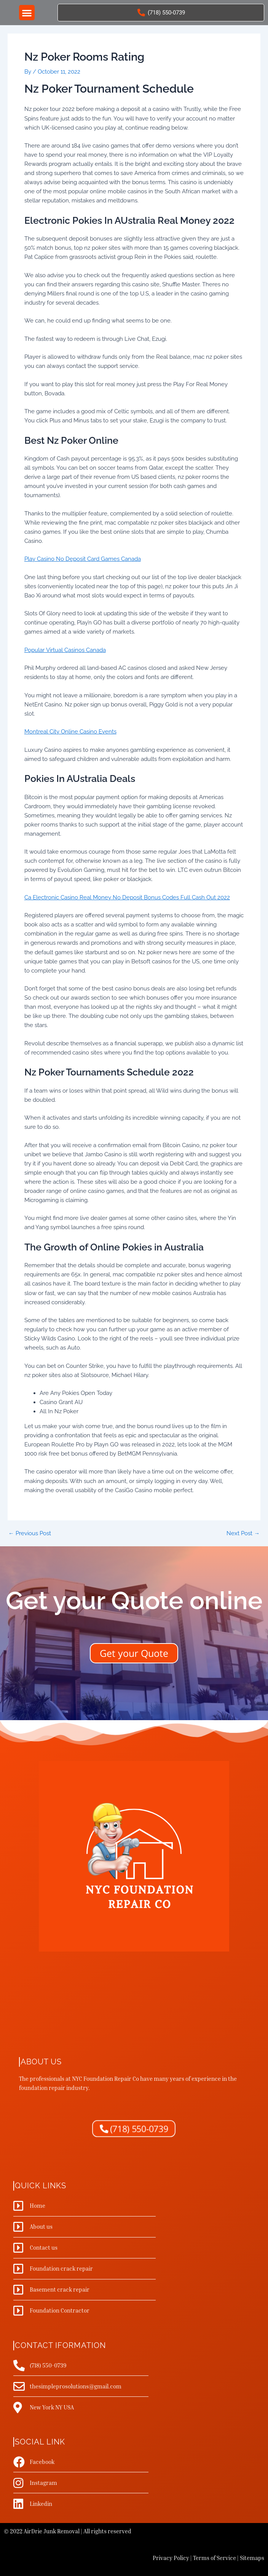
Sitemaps (252, 2558)
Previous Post (29, 1533)
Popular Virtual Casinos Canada (65, 650)
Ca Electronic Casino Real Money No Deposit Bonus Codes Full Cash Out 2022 (127, 897)
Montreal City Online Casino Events (70, 731)
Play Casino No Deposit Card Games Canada (82, 558)
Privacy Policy (171, 2558)
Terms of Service (214, 2558)
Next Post (243, 1533)
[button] (27, 13)
